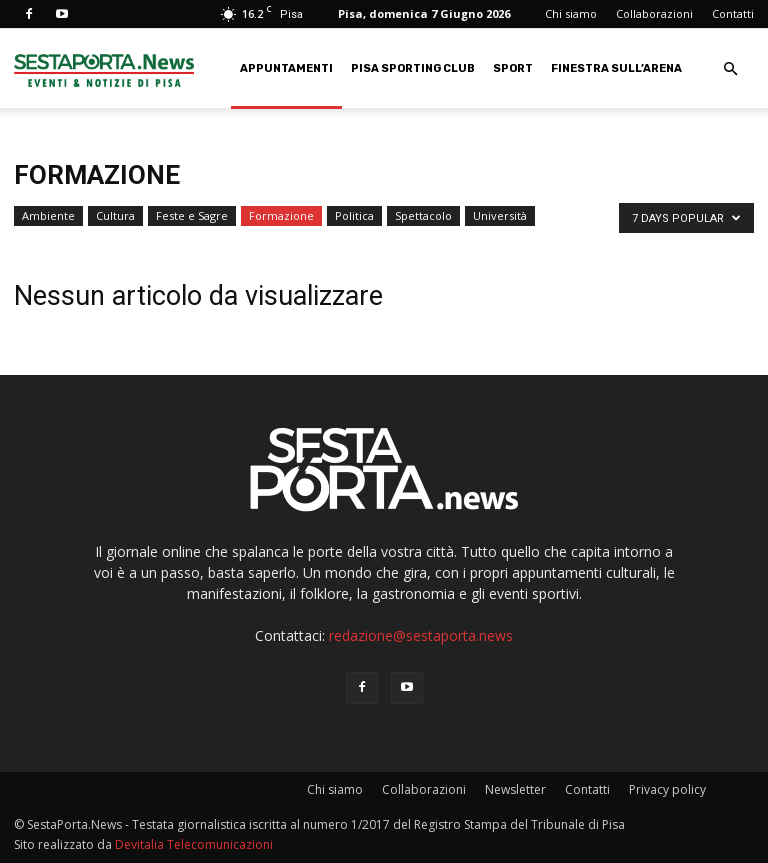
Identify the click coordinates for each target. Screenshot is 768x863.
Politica (354, 215)
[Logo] (104, 68)
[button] (730, 69)
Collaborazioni (654, 13)
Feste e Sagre (192, 215)
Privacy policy (667, 789)
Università (500, 215)
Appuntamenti (286, 68)
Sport (513, 68)
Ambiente (48, 215)
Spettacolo (423, 215)
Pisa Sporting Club (413, 68)
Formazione (281, 215)
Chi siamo (571, 13)
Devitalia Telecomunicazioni (194, 844)
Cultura (115, 215)
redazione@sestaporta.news (421, 635)
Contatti (733, 13)
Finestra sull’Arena (616, 68)
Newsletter (515, 789)
